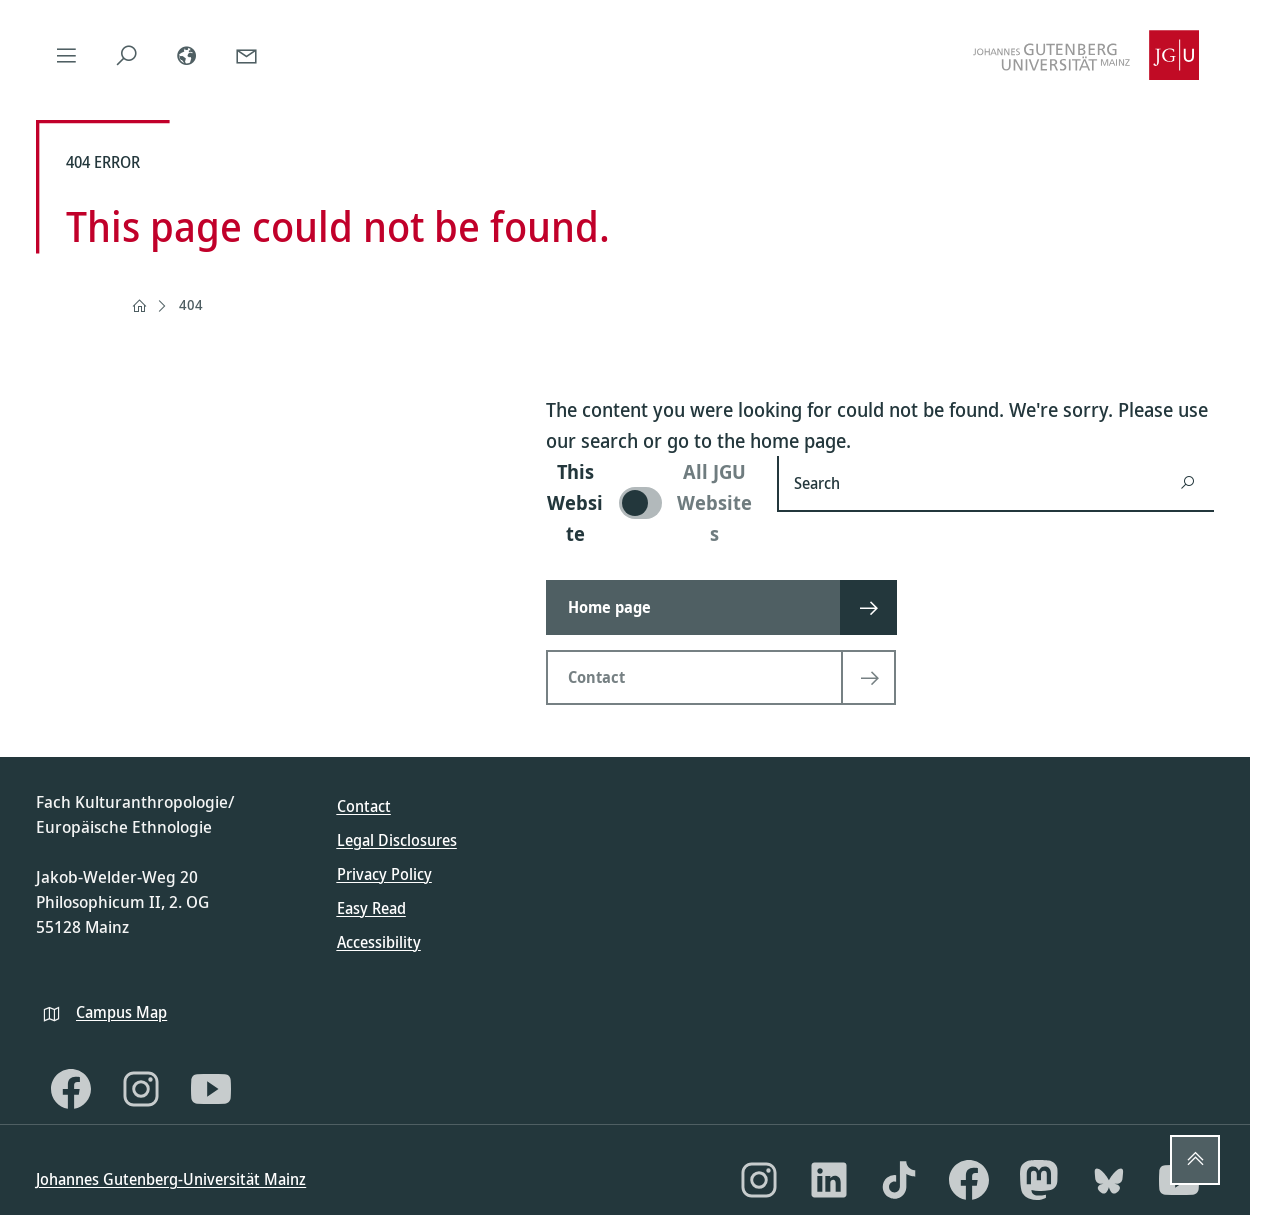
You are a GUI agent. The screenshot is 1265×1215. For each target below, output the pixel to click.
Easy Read (371, 908)
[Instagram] (141, 1089)
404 (191, 304)
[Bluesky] (1109, 1180)
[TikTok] (899, 1180)
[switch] (649, 502)
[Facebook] (71, 1089)
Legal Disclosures (397, 840)
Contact (364, 806)
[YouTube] (211, 1089)
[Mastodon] (1039, 1180)
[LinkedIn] (829, 1180)
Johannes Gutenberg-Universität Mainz (171, 1179)
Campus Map (121, 1012)
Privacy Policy (384, 874)
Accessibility (379, 942)
